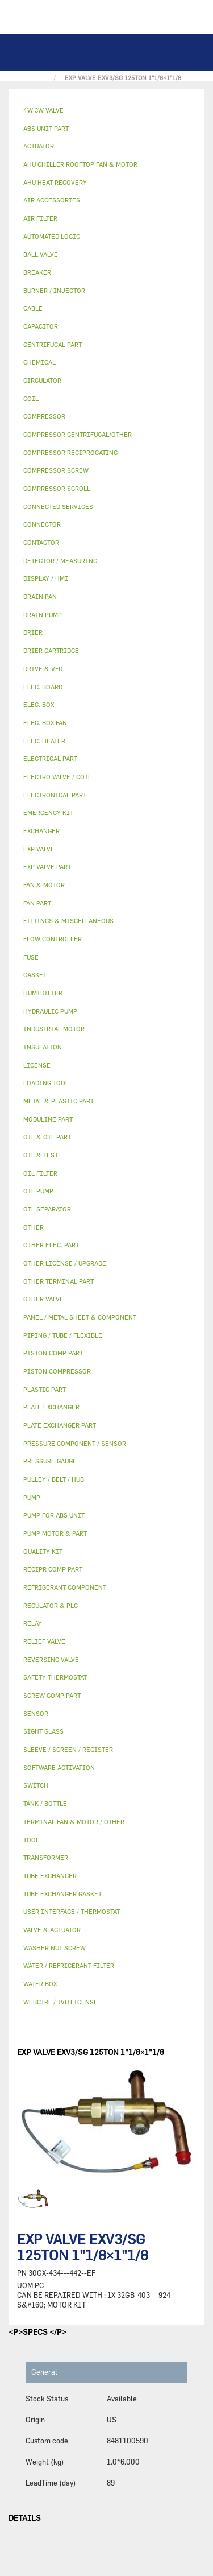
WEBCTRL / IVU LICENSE (60, 2002)
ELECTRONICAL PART (54, 795)
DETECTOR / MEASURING (60, 560)
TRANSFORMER (45, 1857)
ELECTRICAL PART (50, 758)
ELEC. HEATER (44, 741)
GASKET (35, 974)
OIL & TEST (40, 1155)
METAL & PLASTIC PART (58, 1101)
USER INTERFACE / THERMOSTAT (71, 1911)
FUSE (31, 957)
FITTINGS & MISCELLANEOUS (68, 920)
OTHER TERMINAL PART (58, 1281)
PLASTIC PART (44, 1389)
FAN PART (37, 903)
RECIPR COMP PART (52, 1569)
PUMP (31, 1497)
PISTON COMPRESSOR (57, 1371)
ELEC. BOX (38, 704)
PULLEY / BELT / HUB (53, 1479)
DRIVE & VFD (42, 668)
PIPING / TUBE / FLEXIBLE (62, 1335)
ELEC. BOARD (42, 686)
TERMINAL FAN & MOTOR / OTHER (73, 1821)
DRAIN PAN (40, 596)
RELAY (32, 1623)
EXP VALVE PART (47, 866)
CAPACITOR (40, 326)
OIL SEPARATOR (47, 1209)
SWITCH (35, 1785)
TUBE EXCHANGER (50, 1875)
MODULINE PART (48, 1119)
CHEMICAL (39, 362)
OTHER (33, 1227)
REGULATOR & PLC (50, 1605)
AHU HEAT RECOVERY (55, 182)
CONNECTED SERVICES (58, 506)
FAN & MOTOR (44, 884)
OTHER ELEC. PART (51, 1244)
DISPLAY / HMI (45, 578)
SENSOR (35, 1713)
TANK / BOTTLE (45, 1803)
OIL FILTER (40, 1173)
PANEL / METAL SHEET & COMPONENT (79, 1317)
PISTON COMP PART (53, 1353)
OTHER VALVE (43, 1299)
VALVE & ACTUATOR (52, 1929)
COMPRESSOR (44, 416)
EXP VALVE (39, 849)
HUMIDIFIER (42, 993)
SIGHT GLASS (43, 1731)
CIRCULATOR (42, 380)
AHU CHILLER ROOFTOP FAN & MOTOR (80, 164)
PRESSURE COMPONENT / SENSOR (74, 1443)
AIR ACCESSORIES (51, 200)
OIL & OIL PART (47, 1136)
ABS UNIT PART (46, 128)
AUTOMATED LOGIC (51, 236)
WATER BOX (40, 1983)
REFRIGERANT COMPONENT (64, 1587)
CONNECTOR (42, 524)
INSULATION (42, 1047)
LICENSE (37, 1065)
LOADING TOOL (46, 1082)
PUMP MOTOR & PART (55, 1533)
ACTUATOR (38, 146)
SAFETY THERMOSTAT (55, 1677)
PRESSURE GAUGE (50, 1461)
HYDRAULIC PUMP (50, 1011)
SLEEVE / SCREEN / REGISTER (68, 1749)
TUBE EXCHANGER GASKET (62, 1893)
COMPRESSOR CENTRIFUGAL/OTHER (77, 434)
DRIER (33, 632)
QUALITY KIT (42, 1551)
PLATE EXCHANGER (51, 1407)
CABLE (33, 308)
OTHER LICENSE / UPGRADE (64, 1263)
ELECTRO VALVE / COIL (57, 776)
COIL (31, 398)
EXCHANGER (41, 830)
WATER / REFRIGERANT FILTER (68, 1965)
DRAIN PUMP (42, 614)
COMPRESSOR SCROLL (56, 488)
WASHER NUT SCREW (54, 1947)
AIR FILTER (40, 218)
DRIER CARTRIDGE (51, 650)
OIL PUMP (38, 1190)
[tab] (106, 111)
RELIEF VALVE (44, 1641)
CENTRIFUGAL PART (52, 344)
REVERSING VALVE (51, 1659)
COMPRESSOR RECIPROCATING (70, 452)
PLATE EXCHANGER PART (59, 1425)
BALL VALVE (40, 254)
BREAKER (37, 272)
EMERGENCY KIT (48, 812)
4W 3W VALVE (43, 110)
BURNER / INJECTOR (54, 290)
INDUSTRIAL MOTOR (54, 1028)
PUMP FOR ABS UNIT (54, 1515)
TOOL (31, 1839)
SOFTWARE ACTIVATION (59, 1767)
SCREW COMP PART (52, 1695)
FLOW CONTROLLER (52, 938)
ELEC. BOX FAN (45, 722)
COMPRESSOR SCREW (56, 470)
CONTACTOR (41, 542)
